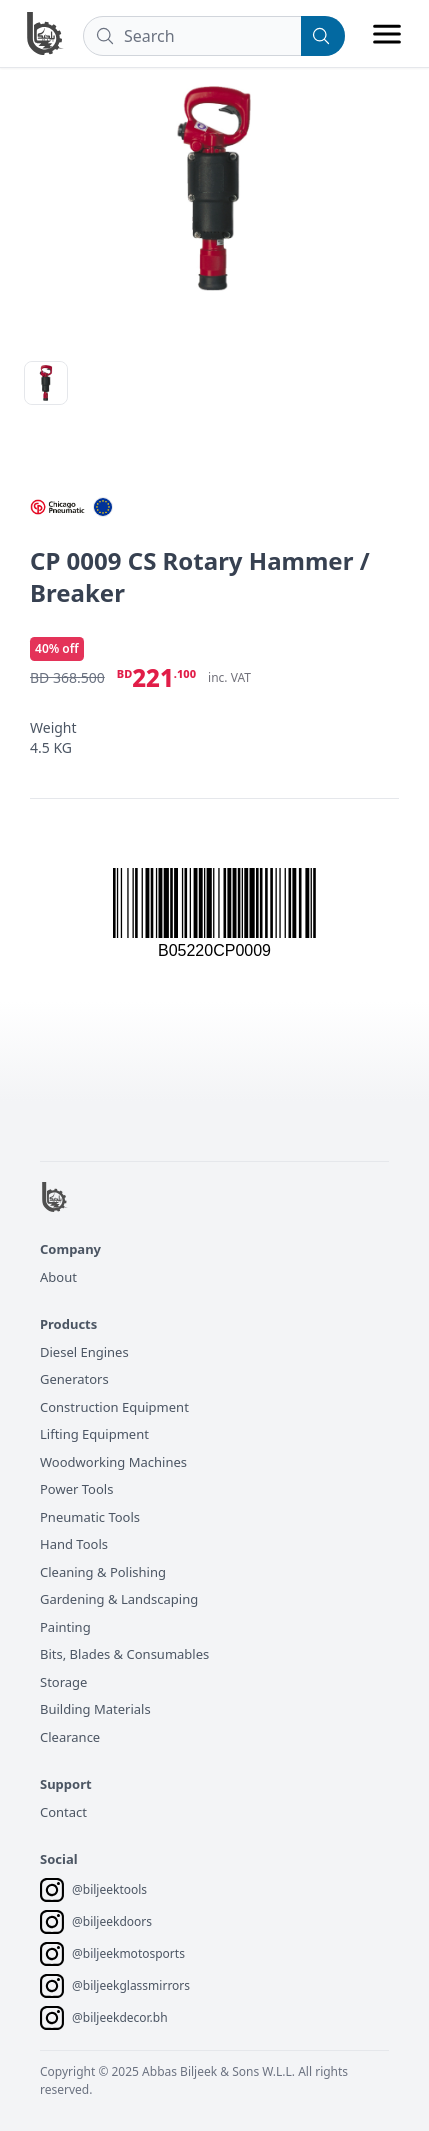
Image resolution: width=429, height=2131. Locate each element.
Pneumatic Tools (90, 1517)
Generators (74, 1379)
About (58, 1277)
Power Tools (76, 1489)
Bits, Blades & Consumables (124, 1654)
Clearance (70, 1737)
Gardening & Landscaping (119, 1599)
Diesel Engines (84, 1352)
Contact (63, 1812)
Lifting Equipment (94, 1434)
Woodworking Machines (113, 1462)
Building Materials (95, 1709)
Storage (63, 1682)
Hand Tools (74, 1544)
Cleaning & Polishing (103, 1572)
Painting (65, 1627)
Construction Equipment (114, 1407)
